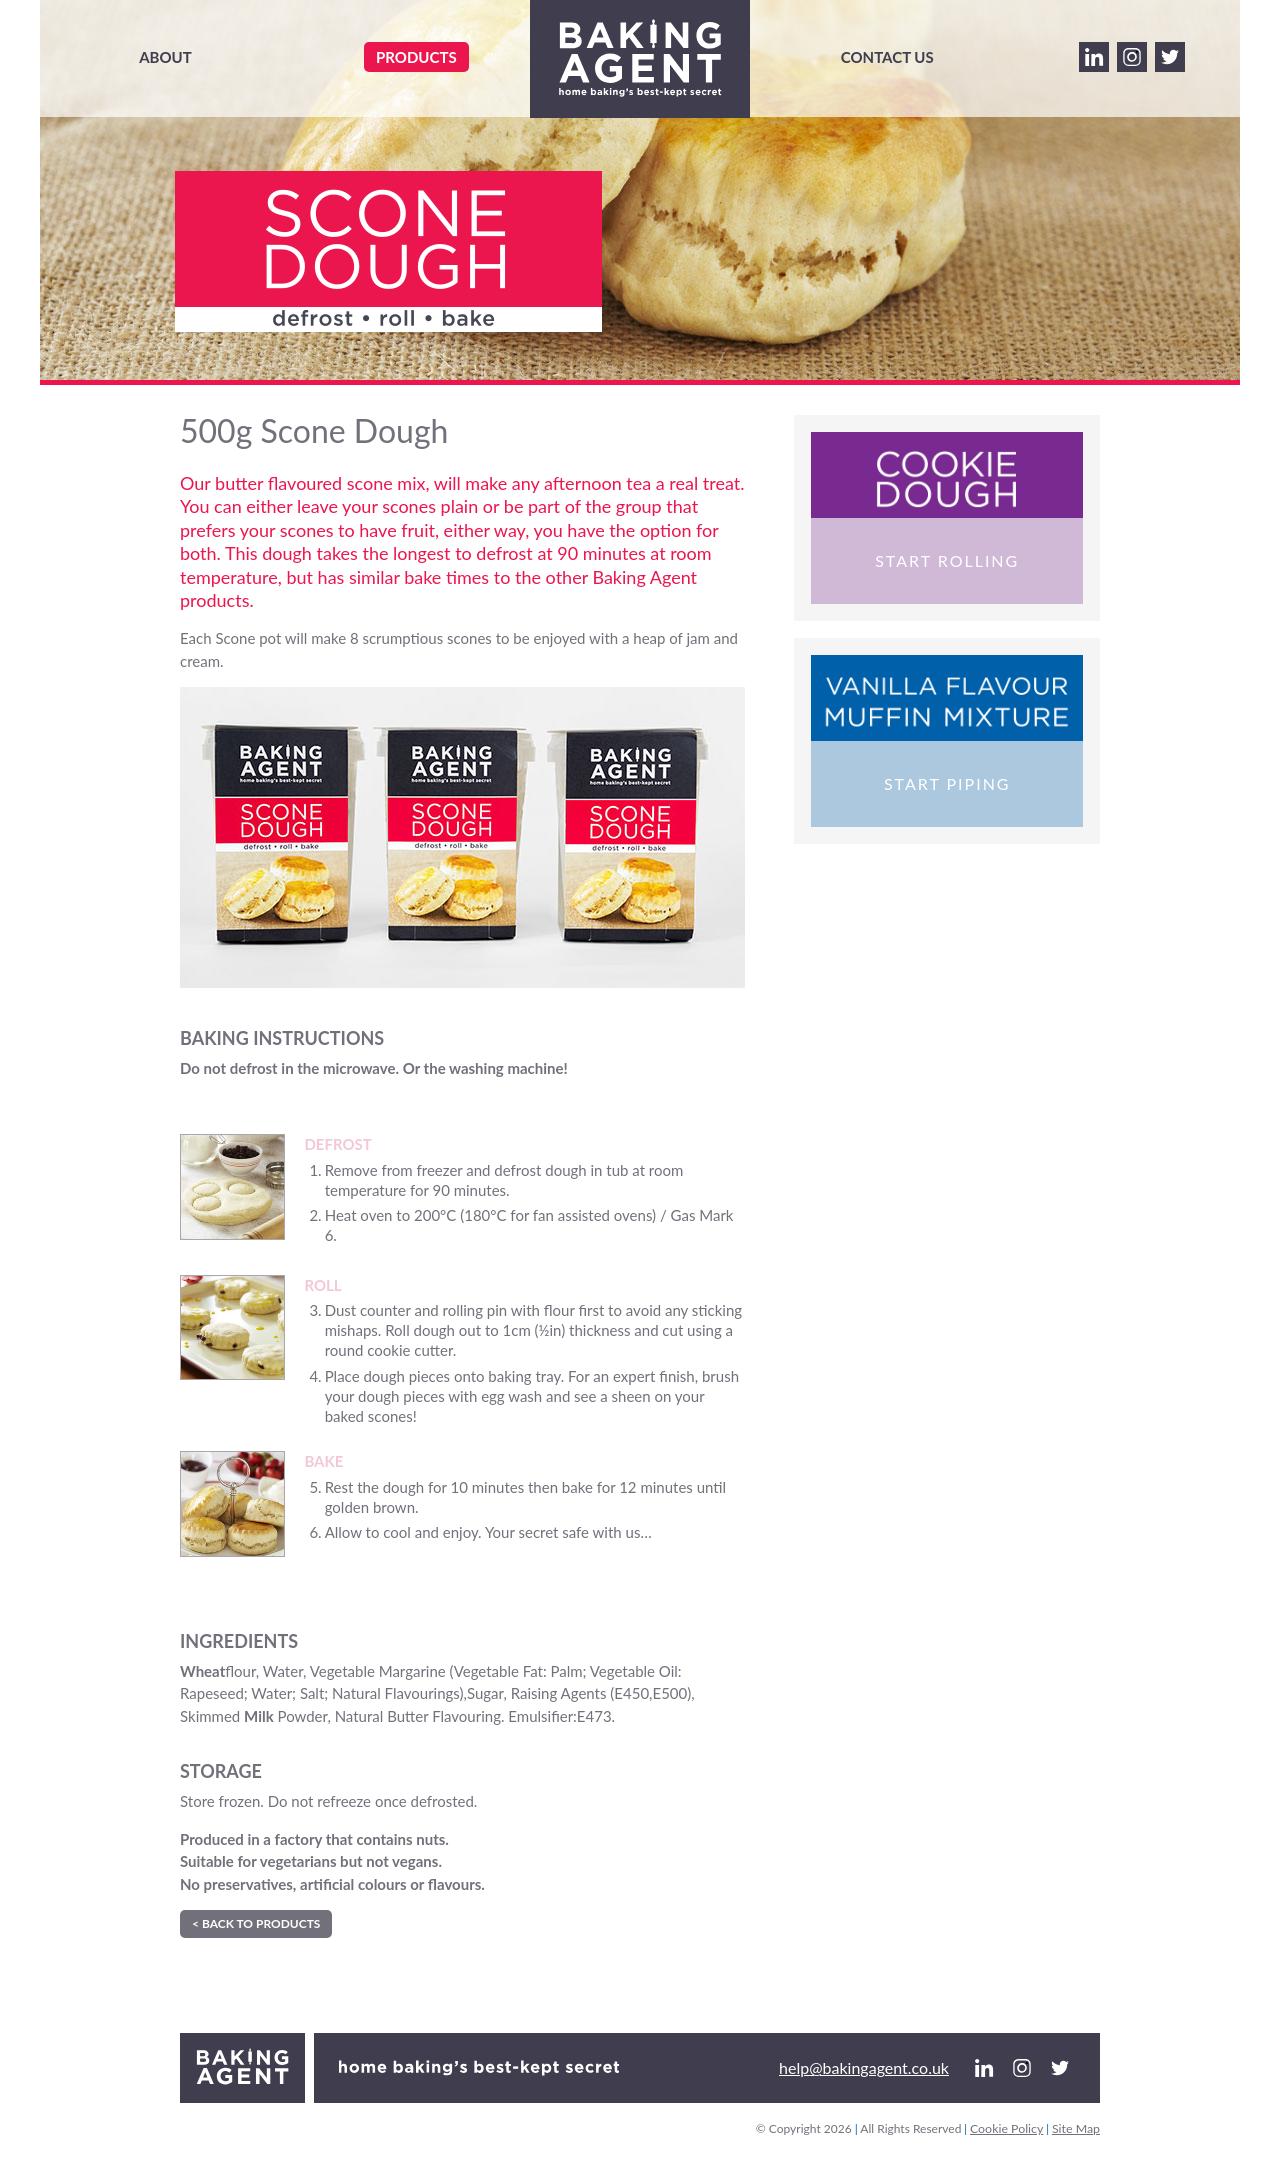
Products (416, 57)
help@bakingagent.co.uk (864, 2068)
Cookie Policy (1006, 2128)
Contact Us (887, 57)
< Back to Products (256, 1923)
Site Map (1076, 2128)
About (165, 57)
